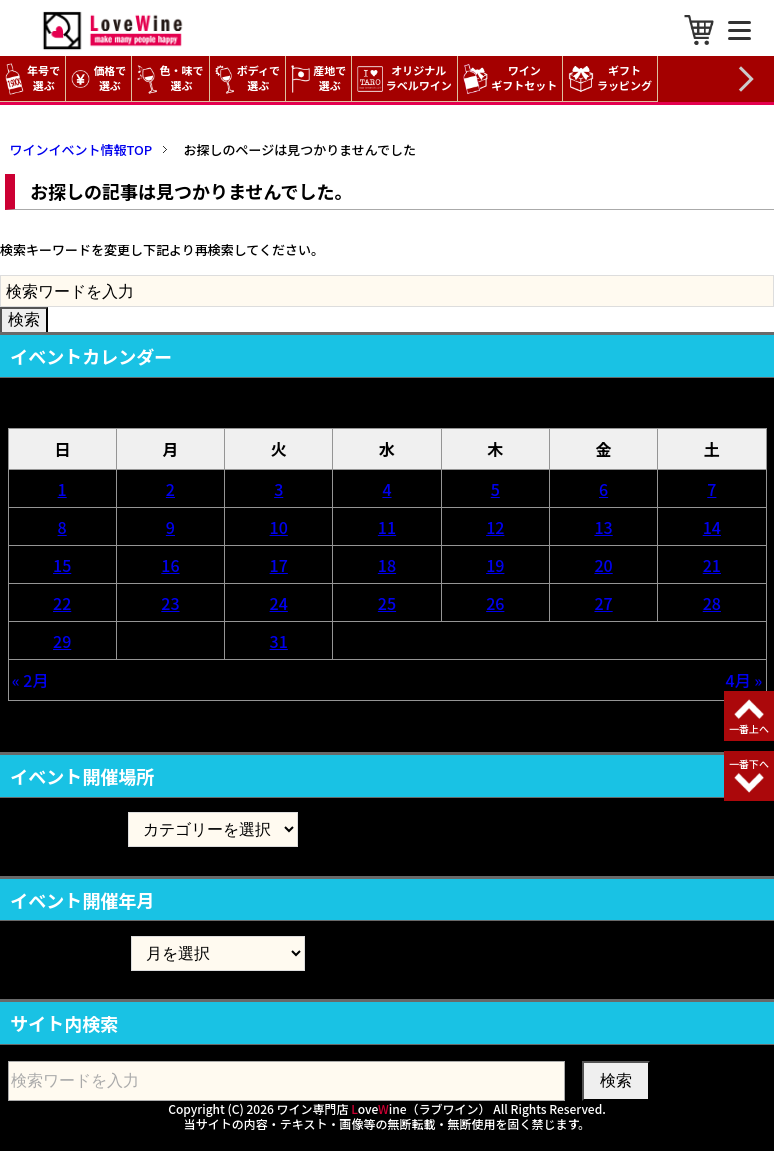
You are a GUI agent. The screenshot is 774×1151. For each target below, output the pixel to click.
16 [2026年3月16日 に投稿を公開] (170, 565)
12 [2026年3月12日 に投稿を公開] (495, 527)
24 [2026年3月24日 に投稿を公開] (279, 603)
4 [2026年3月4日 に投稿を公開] (386, 489)
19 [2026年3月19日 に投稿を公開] (495, 565)
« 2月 (30, 680)
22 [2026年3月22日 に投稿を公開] (62, 603)
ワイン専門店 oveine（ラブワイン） (384, 1108)
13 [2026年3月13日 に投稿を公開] (603, 527)
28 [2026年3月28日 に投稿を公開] (712, 603)
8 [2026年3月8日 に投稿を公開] (62, 527)
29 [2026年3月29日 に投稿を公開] (62, 641)
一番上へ (749, 728)
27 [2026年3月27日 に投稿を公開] (603, 603)
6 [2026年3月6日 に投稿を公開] (603, 489)
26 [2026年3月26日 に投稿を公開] (495, 603)
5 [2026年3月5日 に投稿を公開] (495, 489)
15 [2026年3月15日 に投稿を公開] (62, 565)
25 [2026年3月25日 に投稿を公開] (387, 603)
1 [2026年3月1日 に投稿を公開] (62, 489)
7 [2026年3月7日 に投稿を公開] (711, 489)
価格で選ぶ (98, 78)
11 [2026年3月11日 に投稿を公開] (387, 527)
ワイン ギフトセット (513, 78)
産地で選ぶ (318, 78)
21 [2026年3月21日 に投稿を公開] (712, 565)
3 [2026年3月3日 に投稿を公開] (278, 489)
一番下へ (749, 763)
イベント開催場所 (68, 829)
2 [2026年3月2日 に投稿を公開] (170, 489)
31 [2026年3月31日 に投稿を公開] (279, 641)
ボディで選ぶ (247, 78)
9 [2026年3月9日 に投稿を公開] (170, 527)
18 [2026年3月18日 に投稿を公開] (387, 565)
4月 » (744, 680)
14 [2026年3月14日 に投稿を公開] (712, 527)
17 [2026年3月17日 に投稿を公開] (279, 565)
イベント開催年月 (68, 952)
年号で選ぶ (32, 78)
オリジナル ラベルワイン (407, 78)
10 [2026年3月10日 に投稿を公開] (279, 527)
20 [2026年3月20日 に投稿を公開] (603, 565)
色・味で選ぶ (170, 78)
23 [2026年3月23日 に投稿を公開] (170, 603)
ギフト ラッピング (612, 78)
